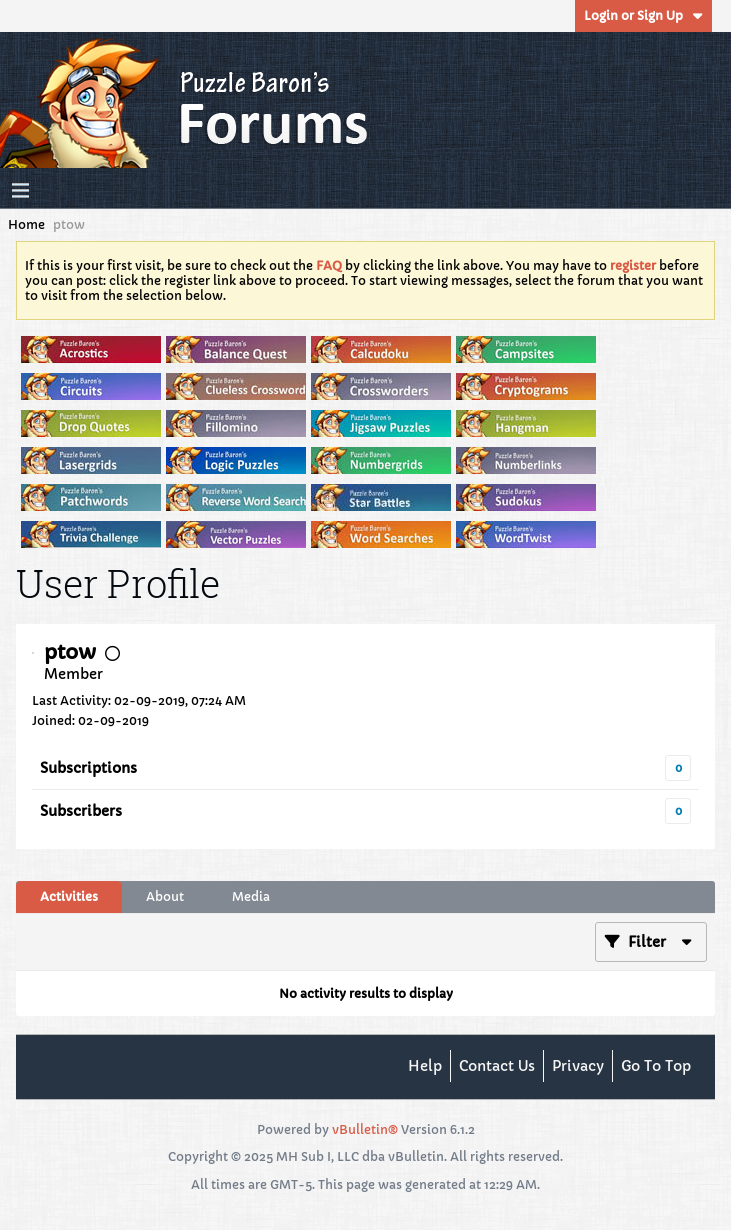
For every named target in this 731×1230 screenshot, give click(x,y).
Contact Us (497, 1066)
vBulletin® (365, 1129)
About (165, 896)
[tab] (69, 897)
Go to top (656, 1066)
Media (251, 896)
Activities (69, 896)
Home (26, 224)
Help (425, 1066)
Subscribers (81, 811)
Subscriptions (88, 768)
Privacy (578, 1066)
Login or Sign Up (643, 15)
